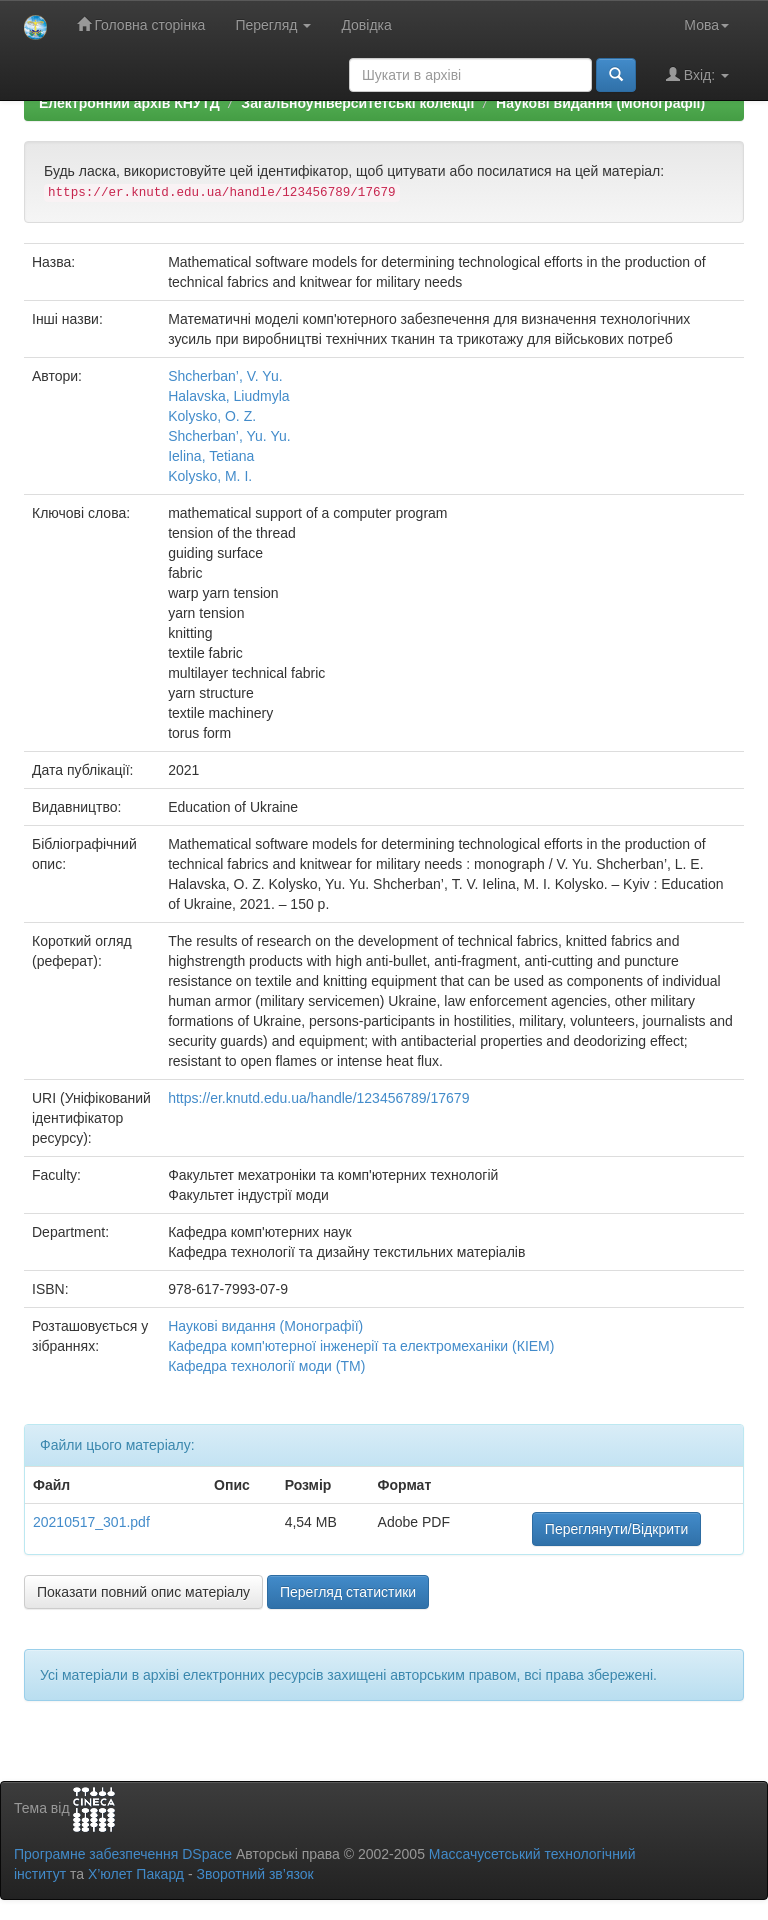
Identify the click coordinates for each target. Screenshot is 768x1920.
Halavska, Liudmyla (228, 396)
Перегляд (273, 25)
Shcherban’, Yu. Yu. (229, 436)
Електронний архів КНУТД (129, 103)
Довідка (366, 25)
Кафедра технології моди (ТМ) (266, 1366)
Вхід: (697, 74)
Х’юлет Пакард (136, 1874)
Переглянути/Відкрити (616, 1529)
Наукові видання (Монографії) (600, 103)
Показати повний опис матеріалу (143, 1592)
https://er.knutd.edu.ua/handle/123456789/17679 (318, 1098)
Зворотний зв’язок (254, 1874)
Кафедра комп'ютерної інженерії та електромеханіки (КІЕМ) (361, 1346)
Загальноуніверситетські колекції (357, 103)
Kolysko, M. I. (210, 476)
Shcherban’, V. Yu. (225, 376)
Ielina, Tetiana (211, 456)
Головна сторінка (141, 24)
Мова (706, 25)
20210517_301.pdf (91, 1522)
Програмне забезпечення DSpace (123, 1854)
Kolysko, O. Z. (212, 416)
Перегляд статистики (348, 1592)
